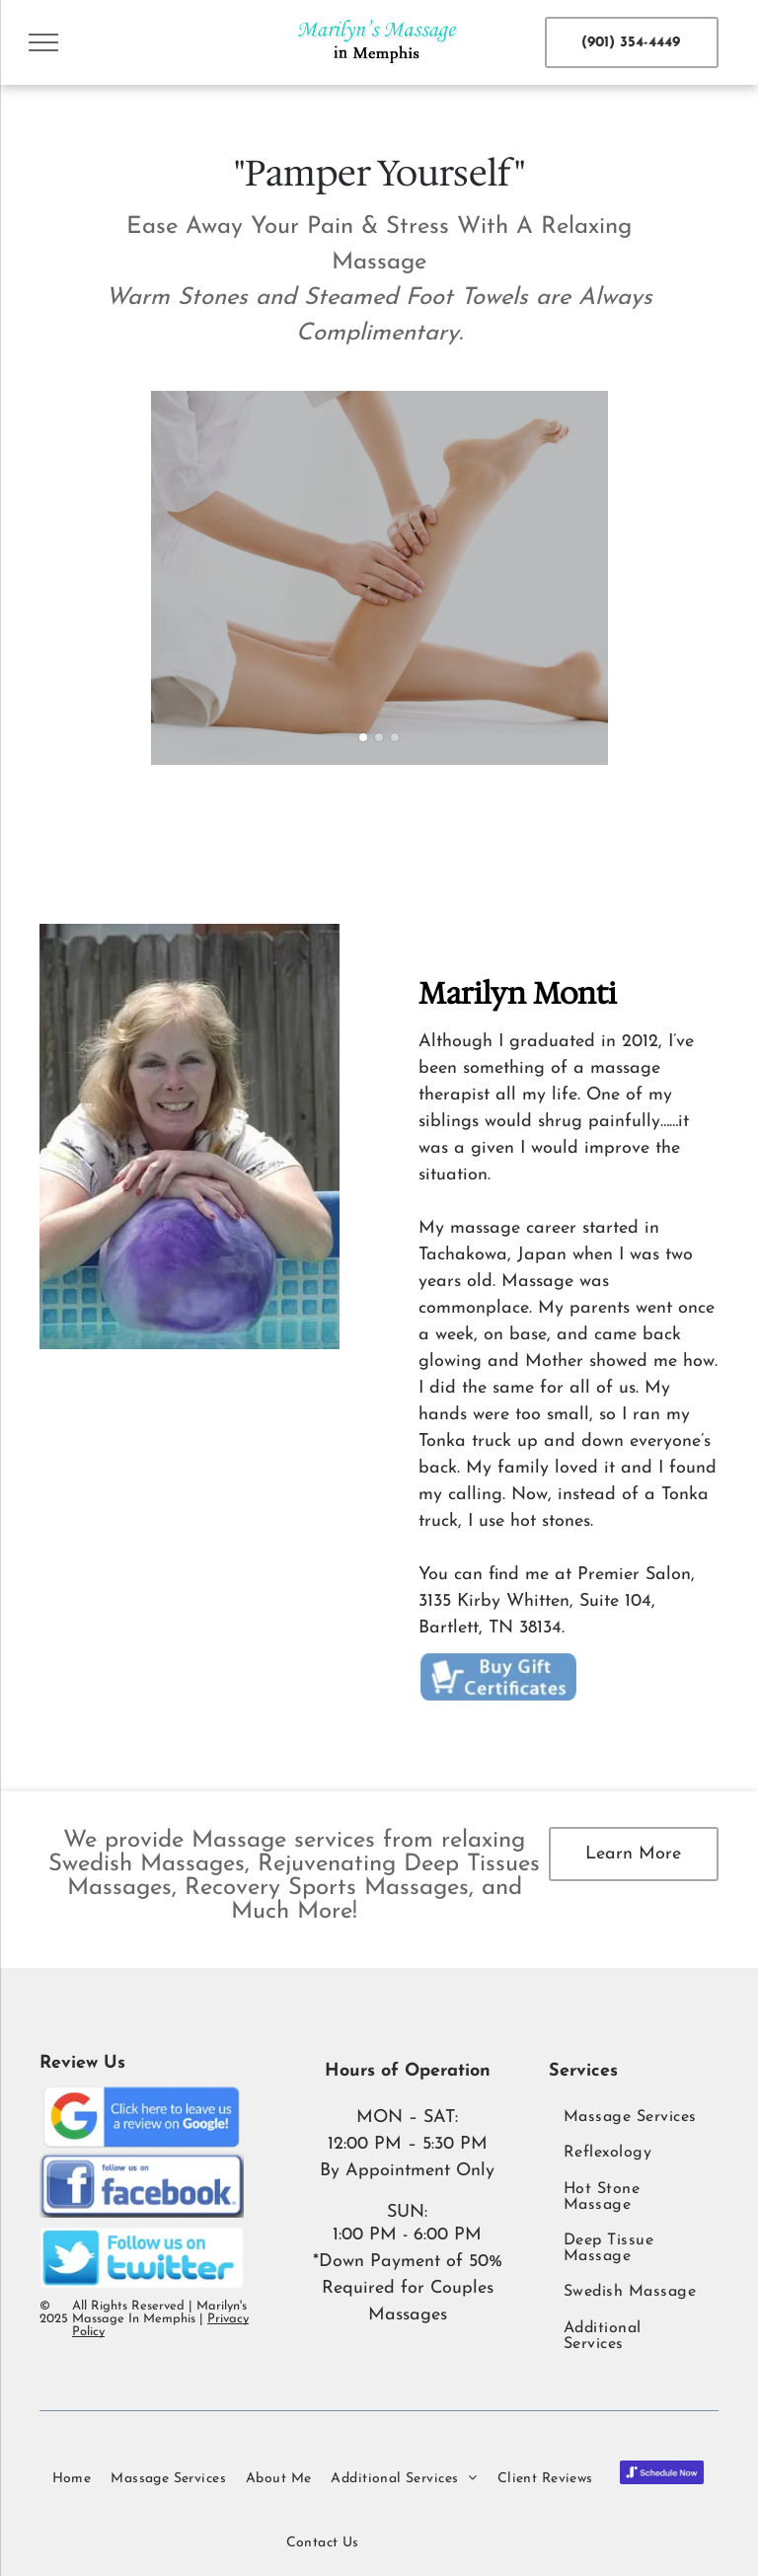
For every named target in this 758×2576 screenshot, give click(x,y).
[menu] (43, 42)
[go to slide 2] (379, 737)
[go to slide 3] (395, 737)
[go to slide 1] (363, 737)
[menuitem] (634, 2117)
